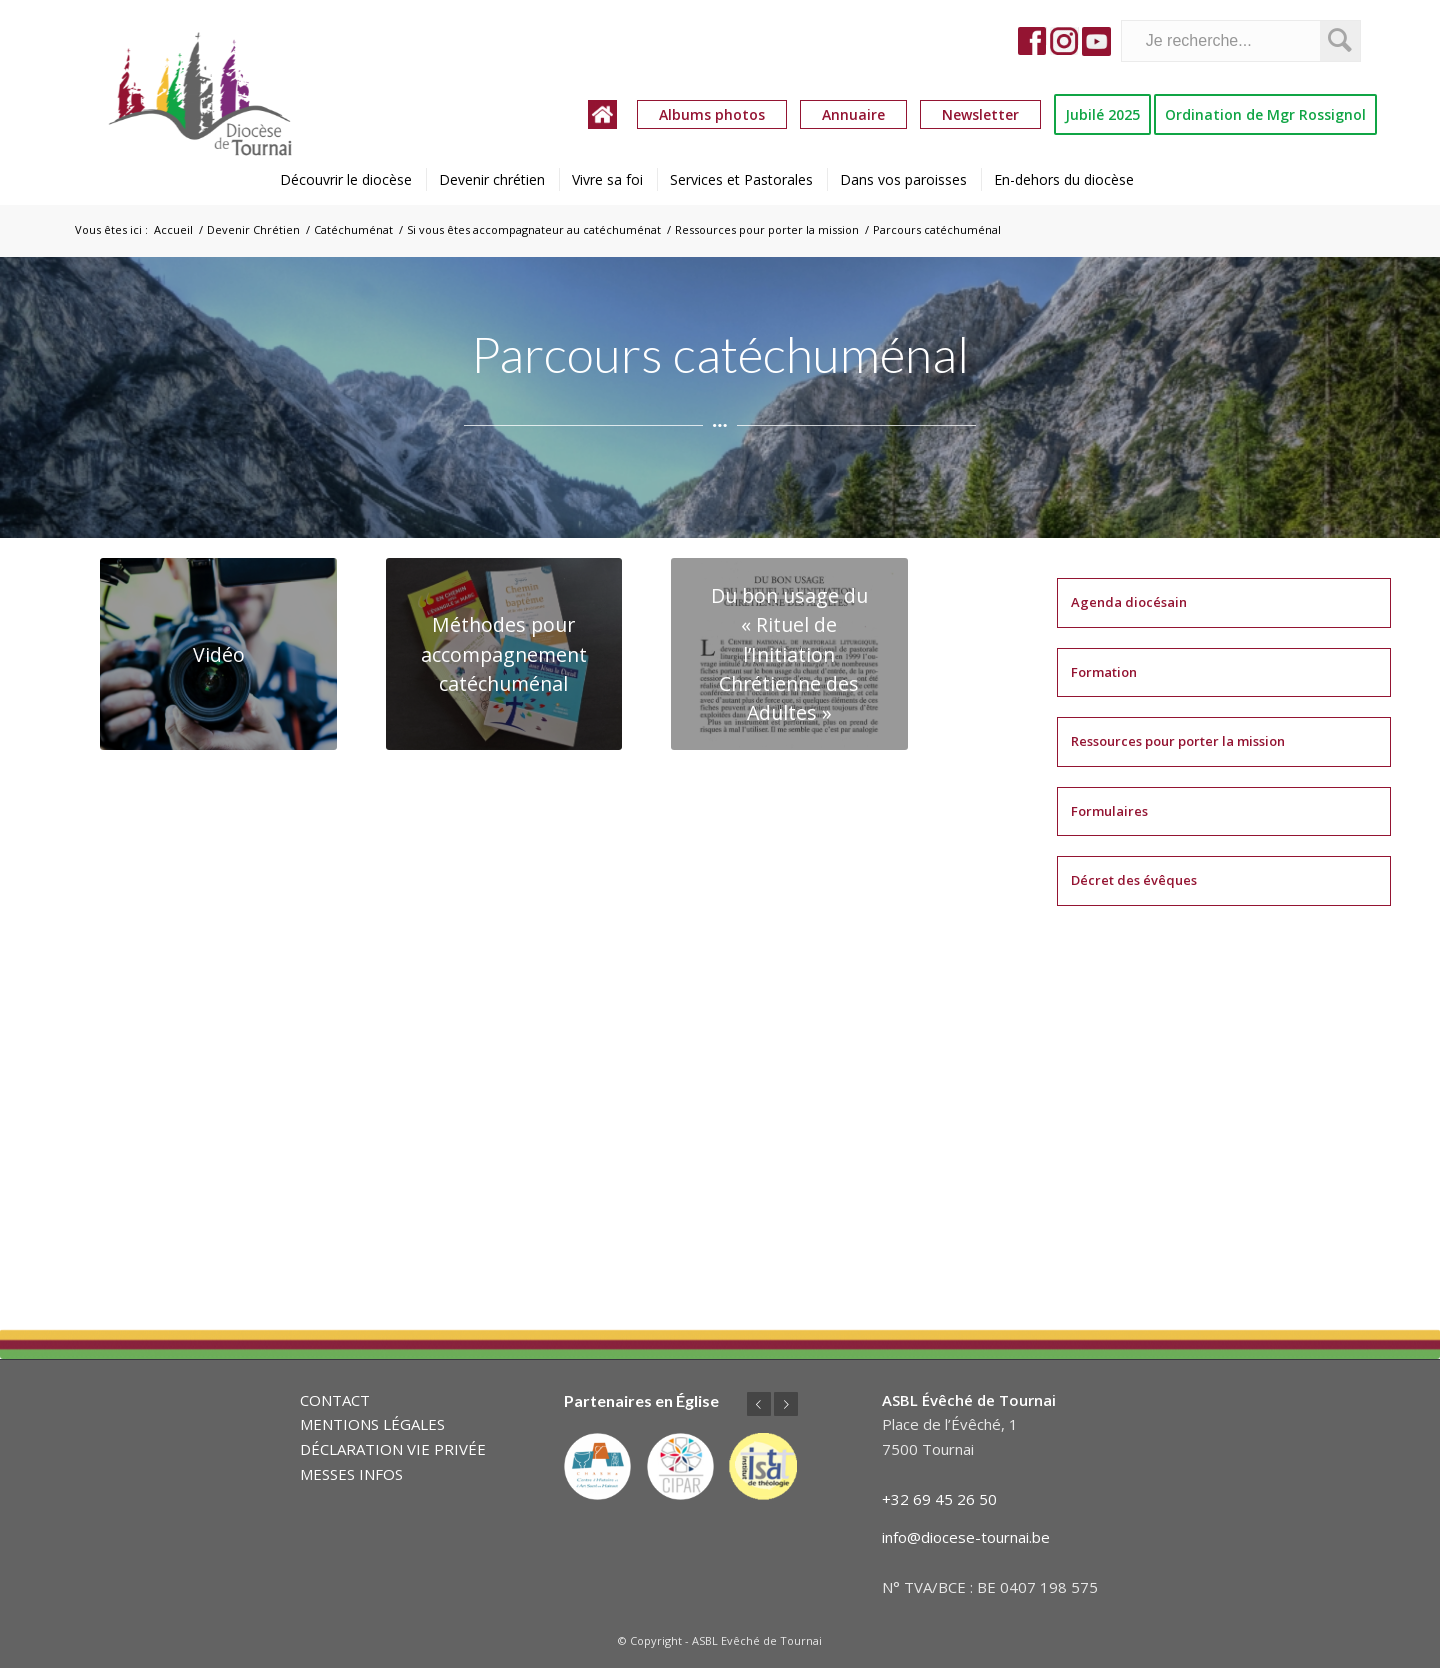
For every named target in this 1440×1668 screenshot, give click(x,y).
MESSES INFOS (351, 1474)
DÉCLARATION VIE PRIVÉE (393, 1449)
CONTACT (335, 1400)
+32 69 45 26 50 (939, 1499)
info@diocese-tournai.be (966, 1537)
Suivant (786, 1404)
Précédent (759, 1404)
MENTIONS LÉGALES (372, 1424)
